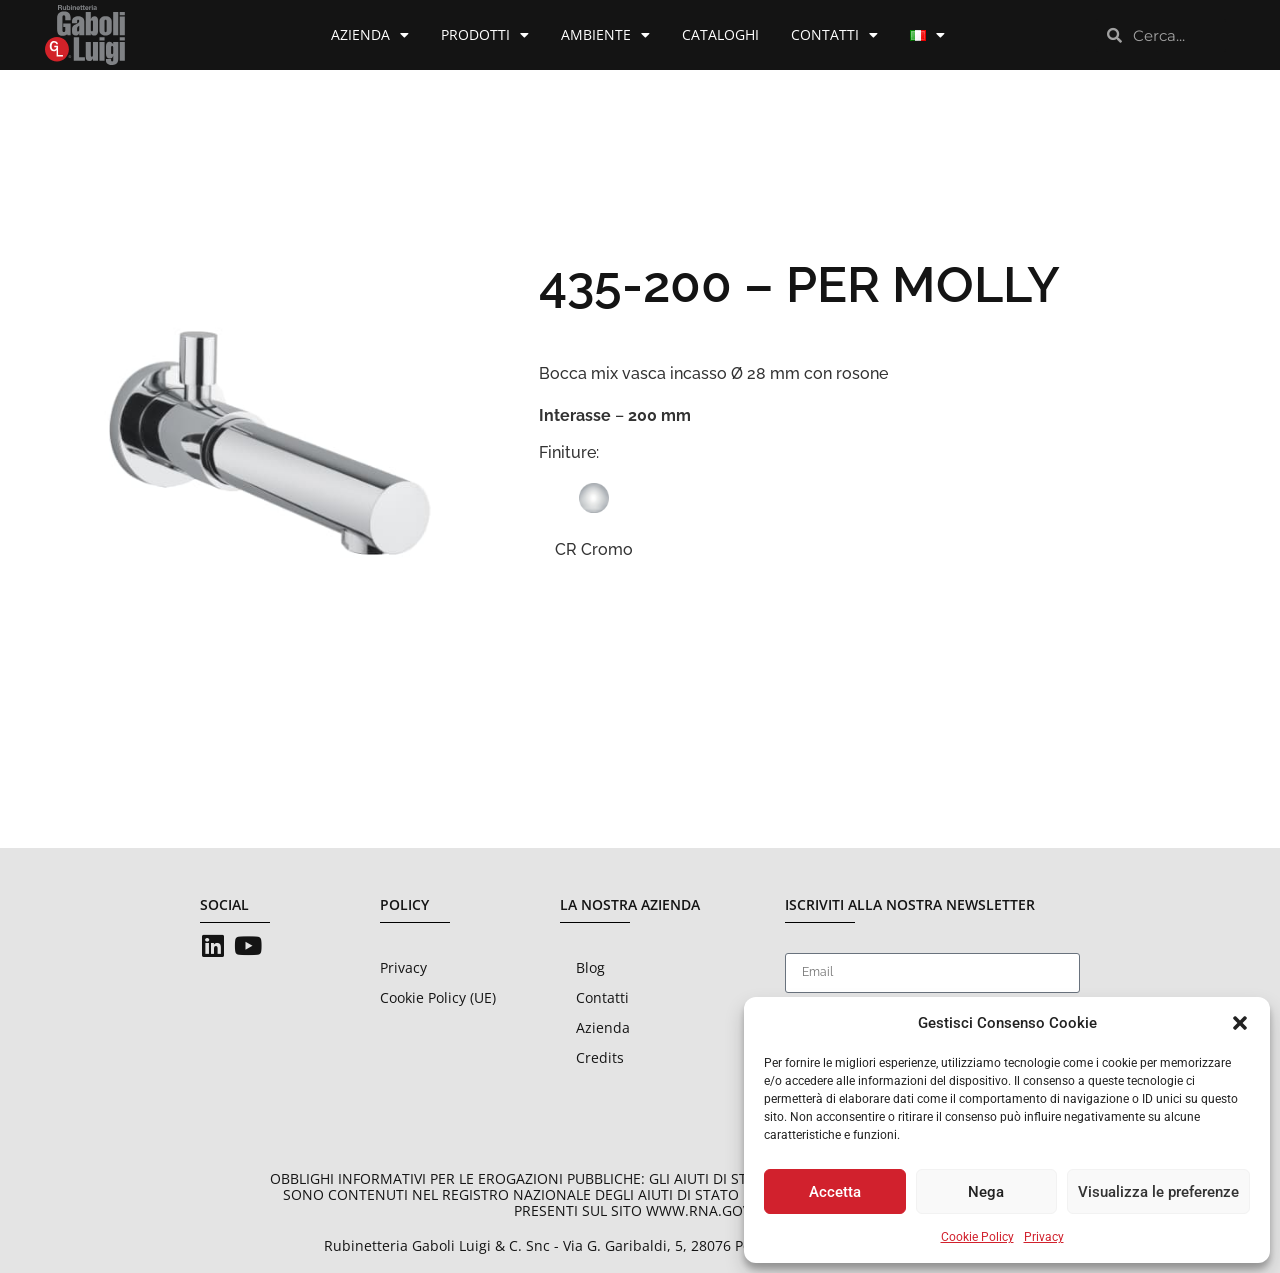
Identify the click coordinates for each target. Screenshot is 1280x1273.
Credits (600, 1057)
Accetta (835, 1192)
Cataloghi (720, 34)
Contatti (834, 35)
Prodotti (485, 35)
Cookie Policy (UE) (438, 997)
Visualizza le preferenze (1158, 1192)
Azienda (370, 35)
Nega (986, 1192)
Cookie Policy (977, 1237)
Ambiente (605, 35)
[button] (1240, 1023)
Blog (590, 967)
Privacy (1044, 1237)
